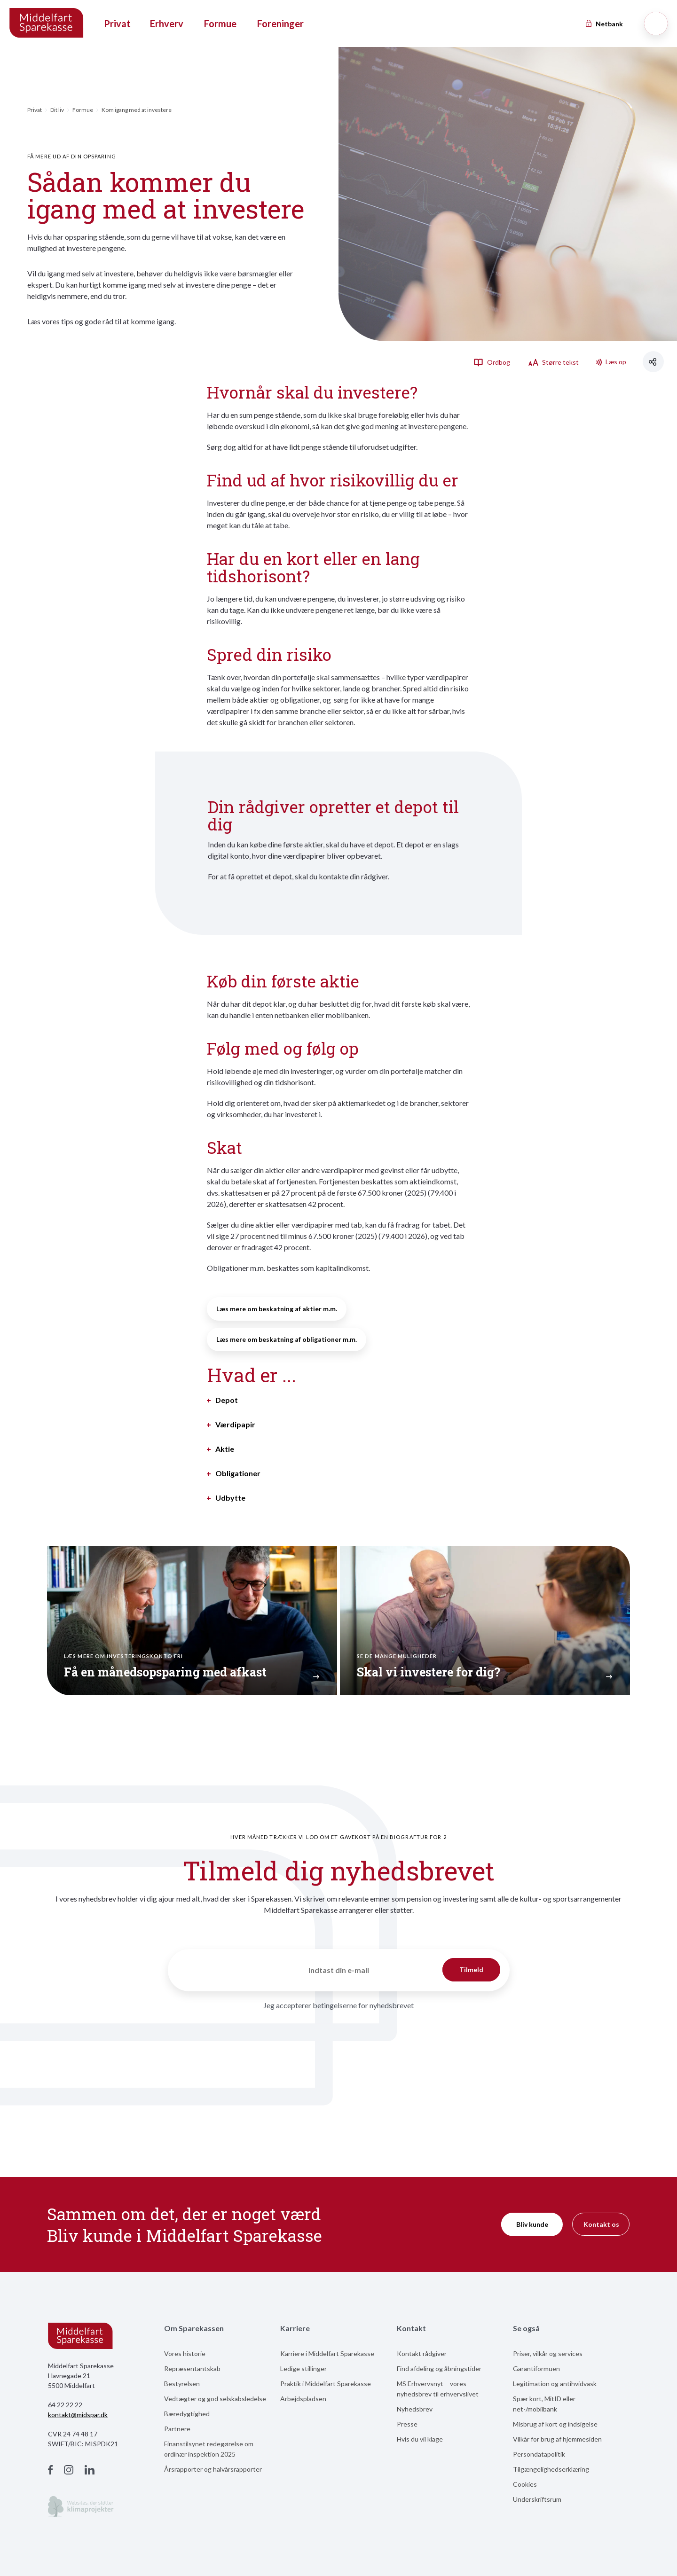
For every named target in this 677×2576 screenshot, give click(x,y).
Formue (220, 23)
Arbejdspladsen (303, 2399)
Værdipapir (235, 1424)
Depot (226, 1400)
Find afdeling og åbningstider (439, 2368)
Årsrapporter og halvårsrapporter (213, 2469)
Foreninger (280, 23)
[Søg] (656, 23)
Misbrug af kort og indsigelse (555, 2424)
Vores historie (184, 2353)
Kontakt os (601, 2224)
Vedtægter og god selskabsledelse (215, 2399)
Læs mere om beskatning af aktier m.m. (276, 1309)
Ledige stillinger (303, 2368)
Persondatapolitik (539, 2454)
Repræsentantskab (192, 2368)
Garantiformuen (536, 2368)
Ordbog (491, 362)
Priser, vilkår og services (548, 2353)
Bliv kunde (532, 2224)
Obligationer (237, 1473)
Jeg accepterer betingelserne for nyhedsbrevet (338, 2005)
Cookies (525, 2484)
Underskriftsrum (537, 2499)
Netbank (603, 24)
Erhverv (166, 23)
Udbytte (230, 1498)
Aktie (224, 1449)
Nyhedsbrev (415, 2409)
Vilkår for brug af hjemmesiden (557, 2439)
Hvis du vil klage (420, 2439)
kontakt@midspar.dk (78, 2415)
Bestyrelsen (182, 2384)
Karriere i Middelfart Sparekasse (327, 2353)
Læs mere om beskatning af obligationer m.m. (286, 1339)
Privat (117, 23)
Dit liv (57, 109)
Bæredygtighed (187, 2414)
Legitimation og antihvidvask (555, 2384)
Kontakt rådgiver (422, 2353)
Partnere (177, 2429)
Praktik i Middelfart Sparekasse (325, 2384)
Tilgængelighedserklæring (551, 2469)
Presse (407, 2424)
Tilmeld (471, 1969)
